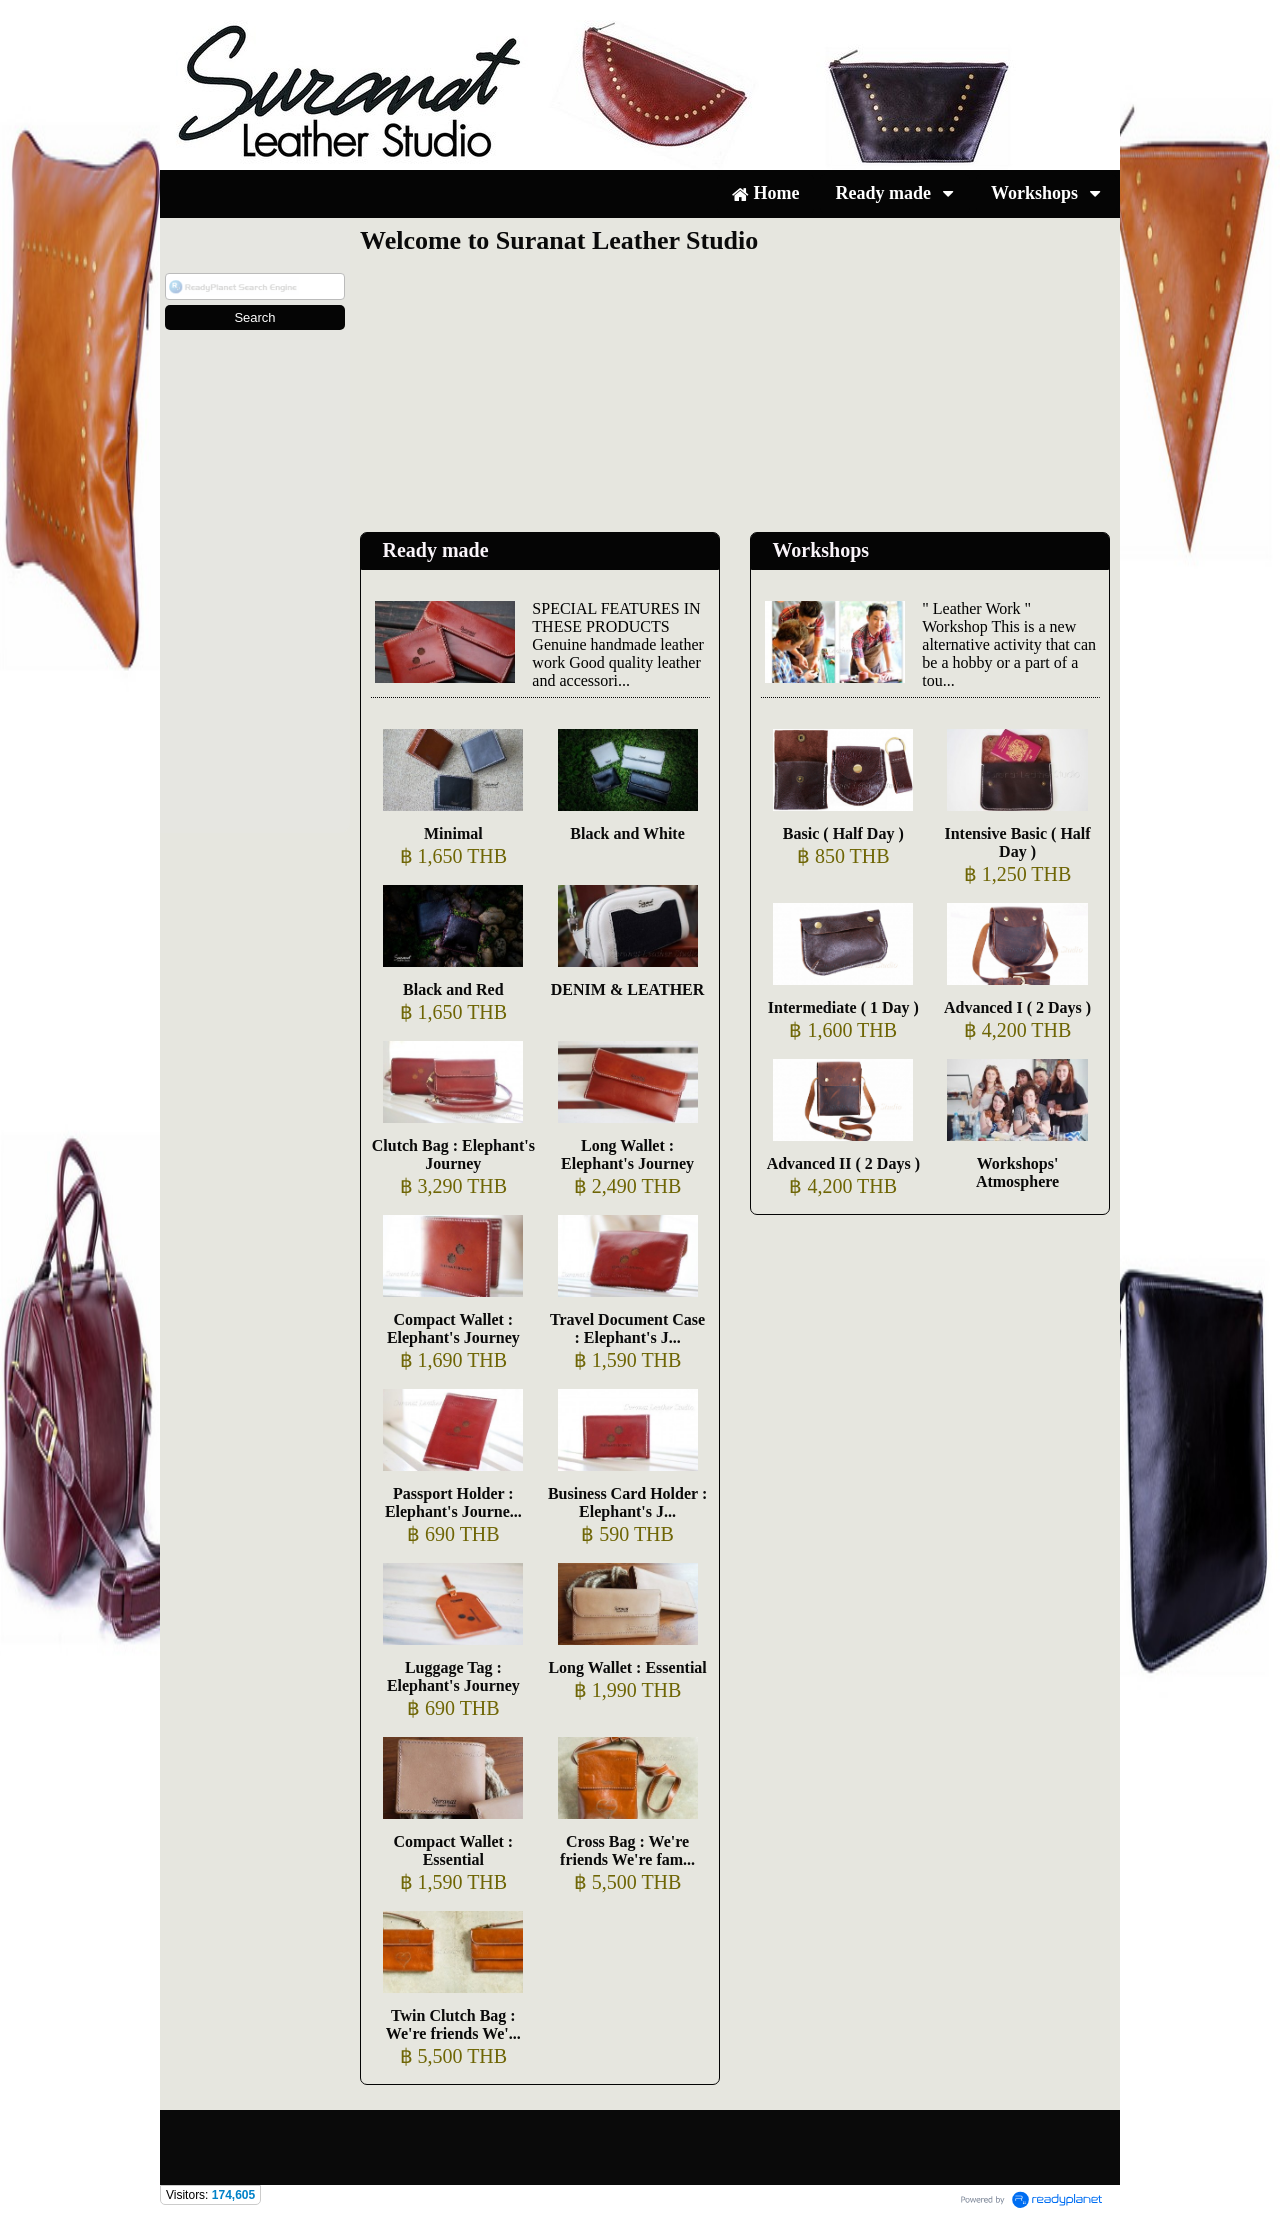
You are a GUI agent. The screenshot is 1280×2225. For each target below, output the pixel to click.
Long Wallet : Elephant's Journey (627, 1154)
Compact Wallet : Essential (453, 1850)
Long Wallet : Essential (627, 1667)
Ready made (435, 550)
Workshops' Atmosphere (1017, 1172)
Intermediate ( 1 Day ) (843, 1007)
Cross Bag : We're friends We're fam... (627, 1850)
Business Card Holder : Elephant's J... (627, 1502)
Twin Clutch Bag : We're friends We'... (453, 2024)
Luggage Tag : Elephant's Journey (453, 1676)
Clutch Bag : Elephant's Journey (453, 1154)
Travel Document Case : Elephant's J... (627, 1328)
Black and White (627, 833)
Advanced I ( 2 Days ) (1017, 1007)
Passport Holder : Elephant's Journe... (453, 1502)
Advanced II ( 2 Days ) (843, 1163)
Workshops (820, 550)
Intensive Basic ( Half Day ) (1017, 842)
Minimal (453, 833)
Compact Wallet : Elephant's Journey (453, 1328)
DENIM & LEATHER (628, 989)
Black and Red (453, 989)
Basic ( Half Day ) (843, 833)
